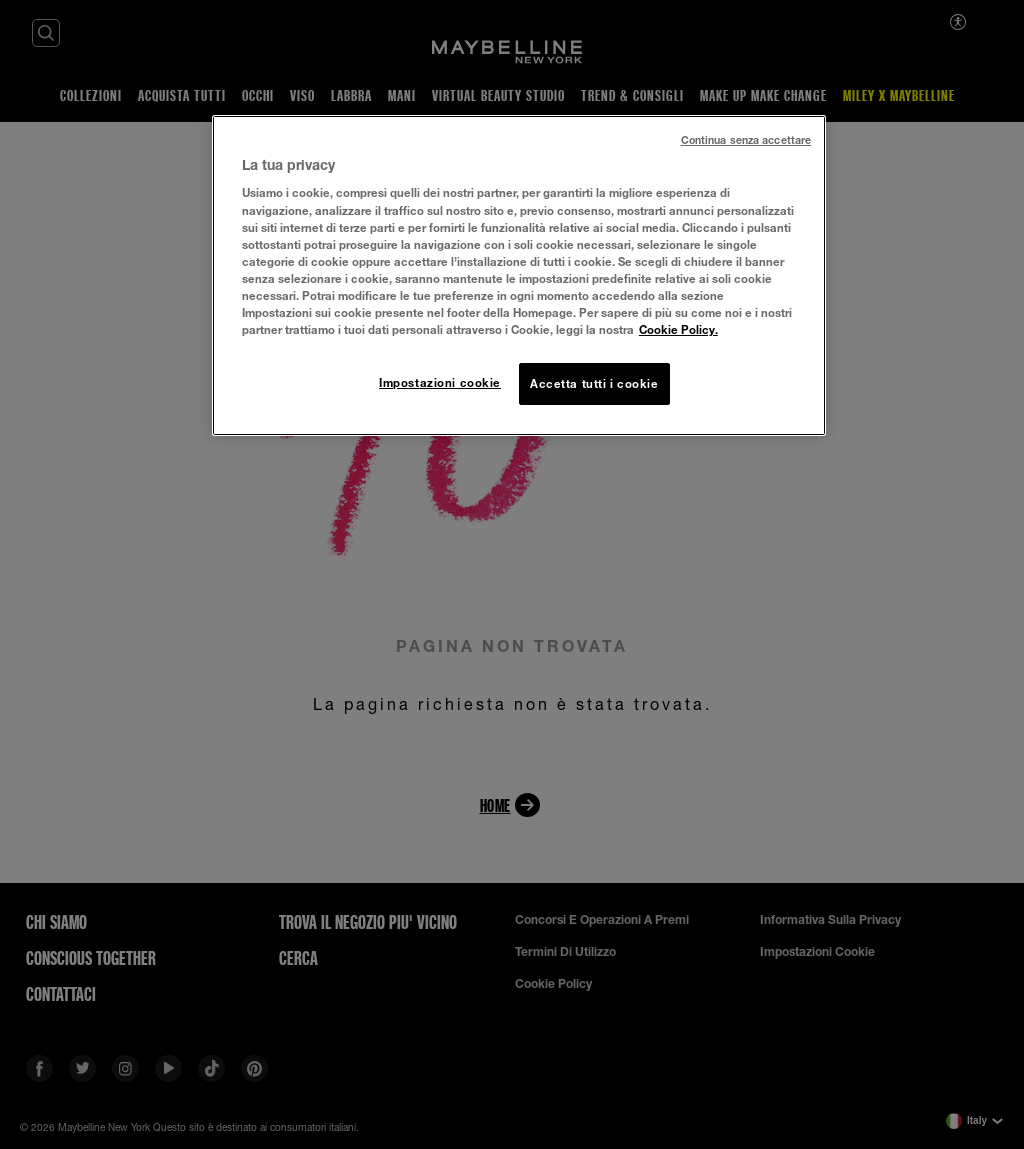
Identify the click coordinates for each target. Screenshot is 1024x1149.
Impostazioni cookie (440, 382)
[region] (519, 275)
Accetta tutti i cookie (594, 383)
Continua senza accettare (746, 140)
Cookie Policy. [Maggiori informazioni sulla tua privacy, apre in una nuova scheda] (678, 329)
